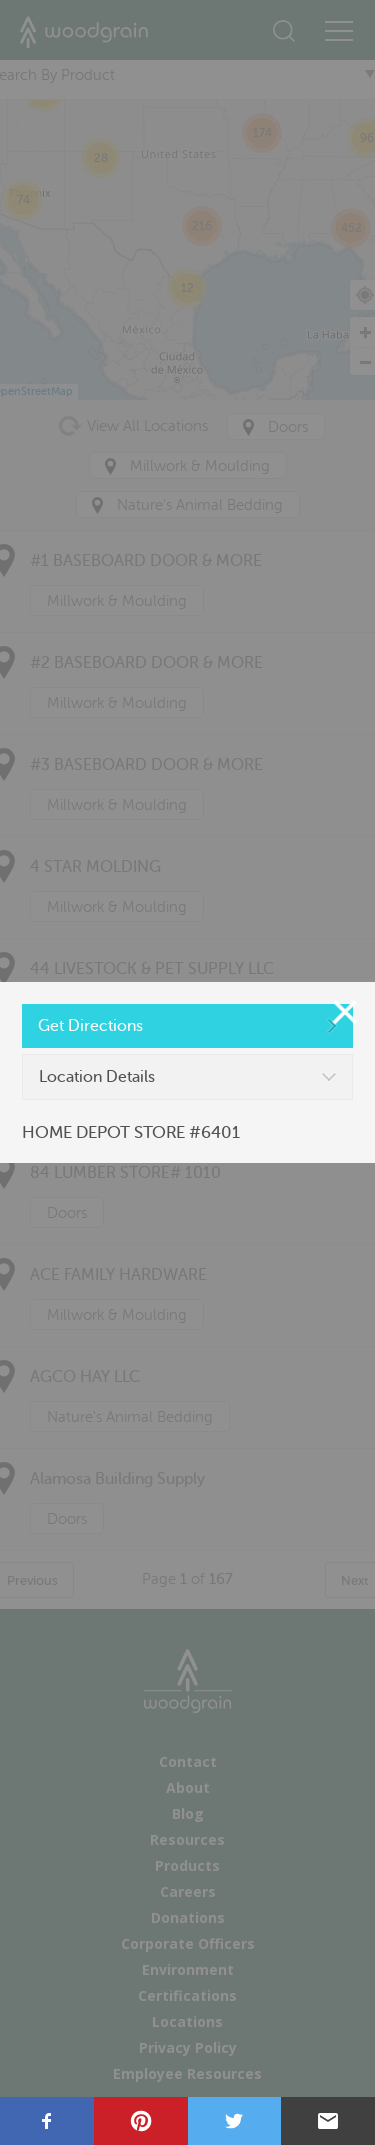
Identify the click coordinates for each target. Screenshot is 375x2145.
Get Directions (90, 1026)
